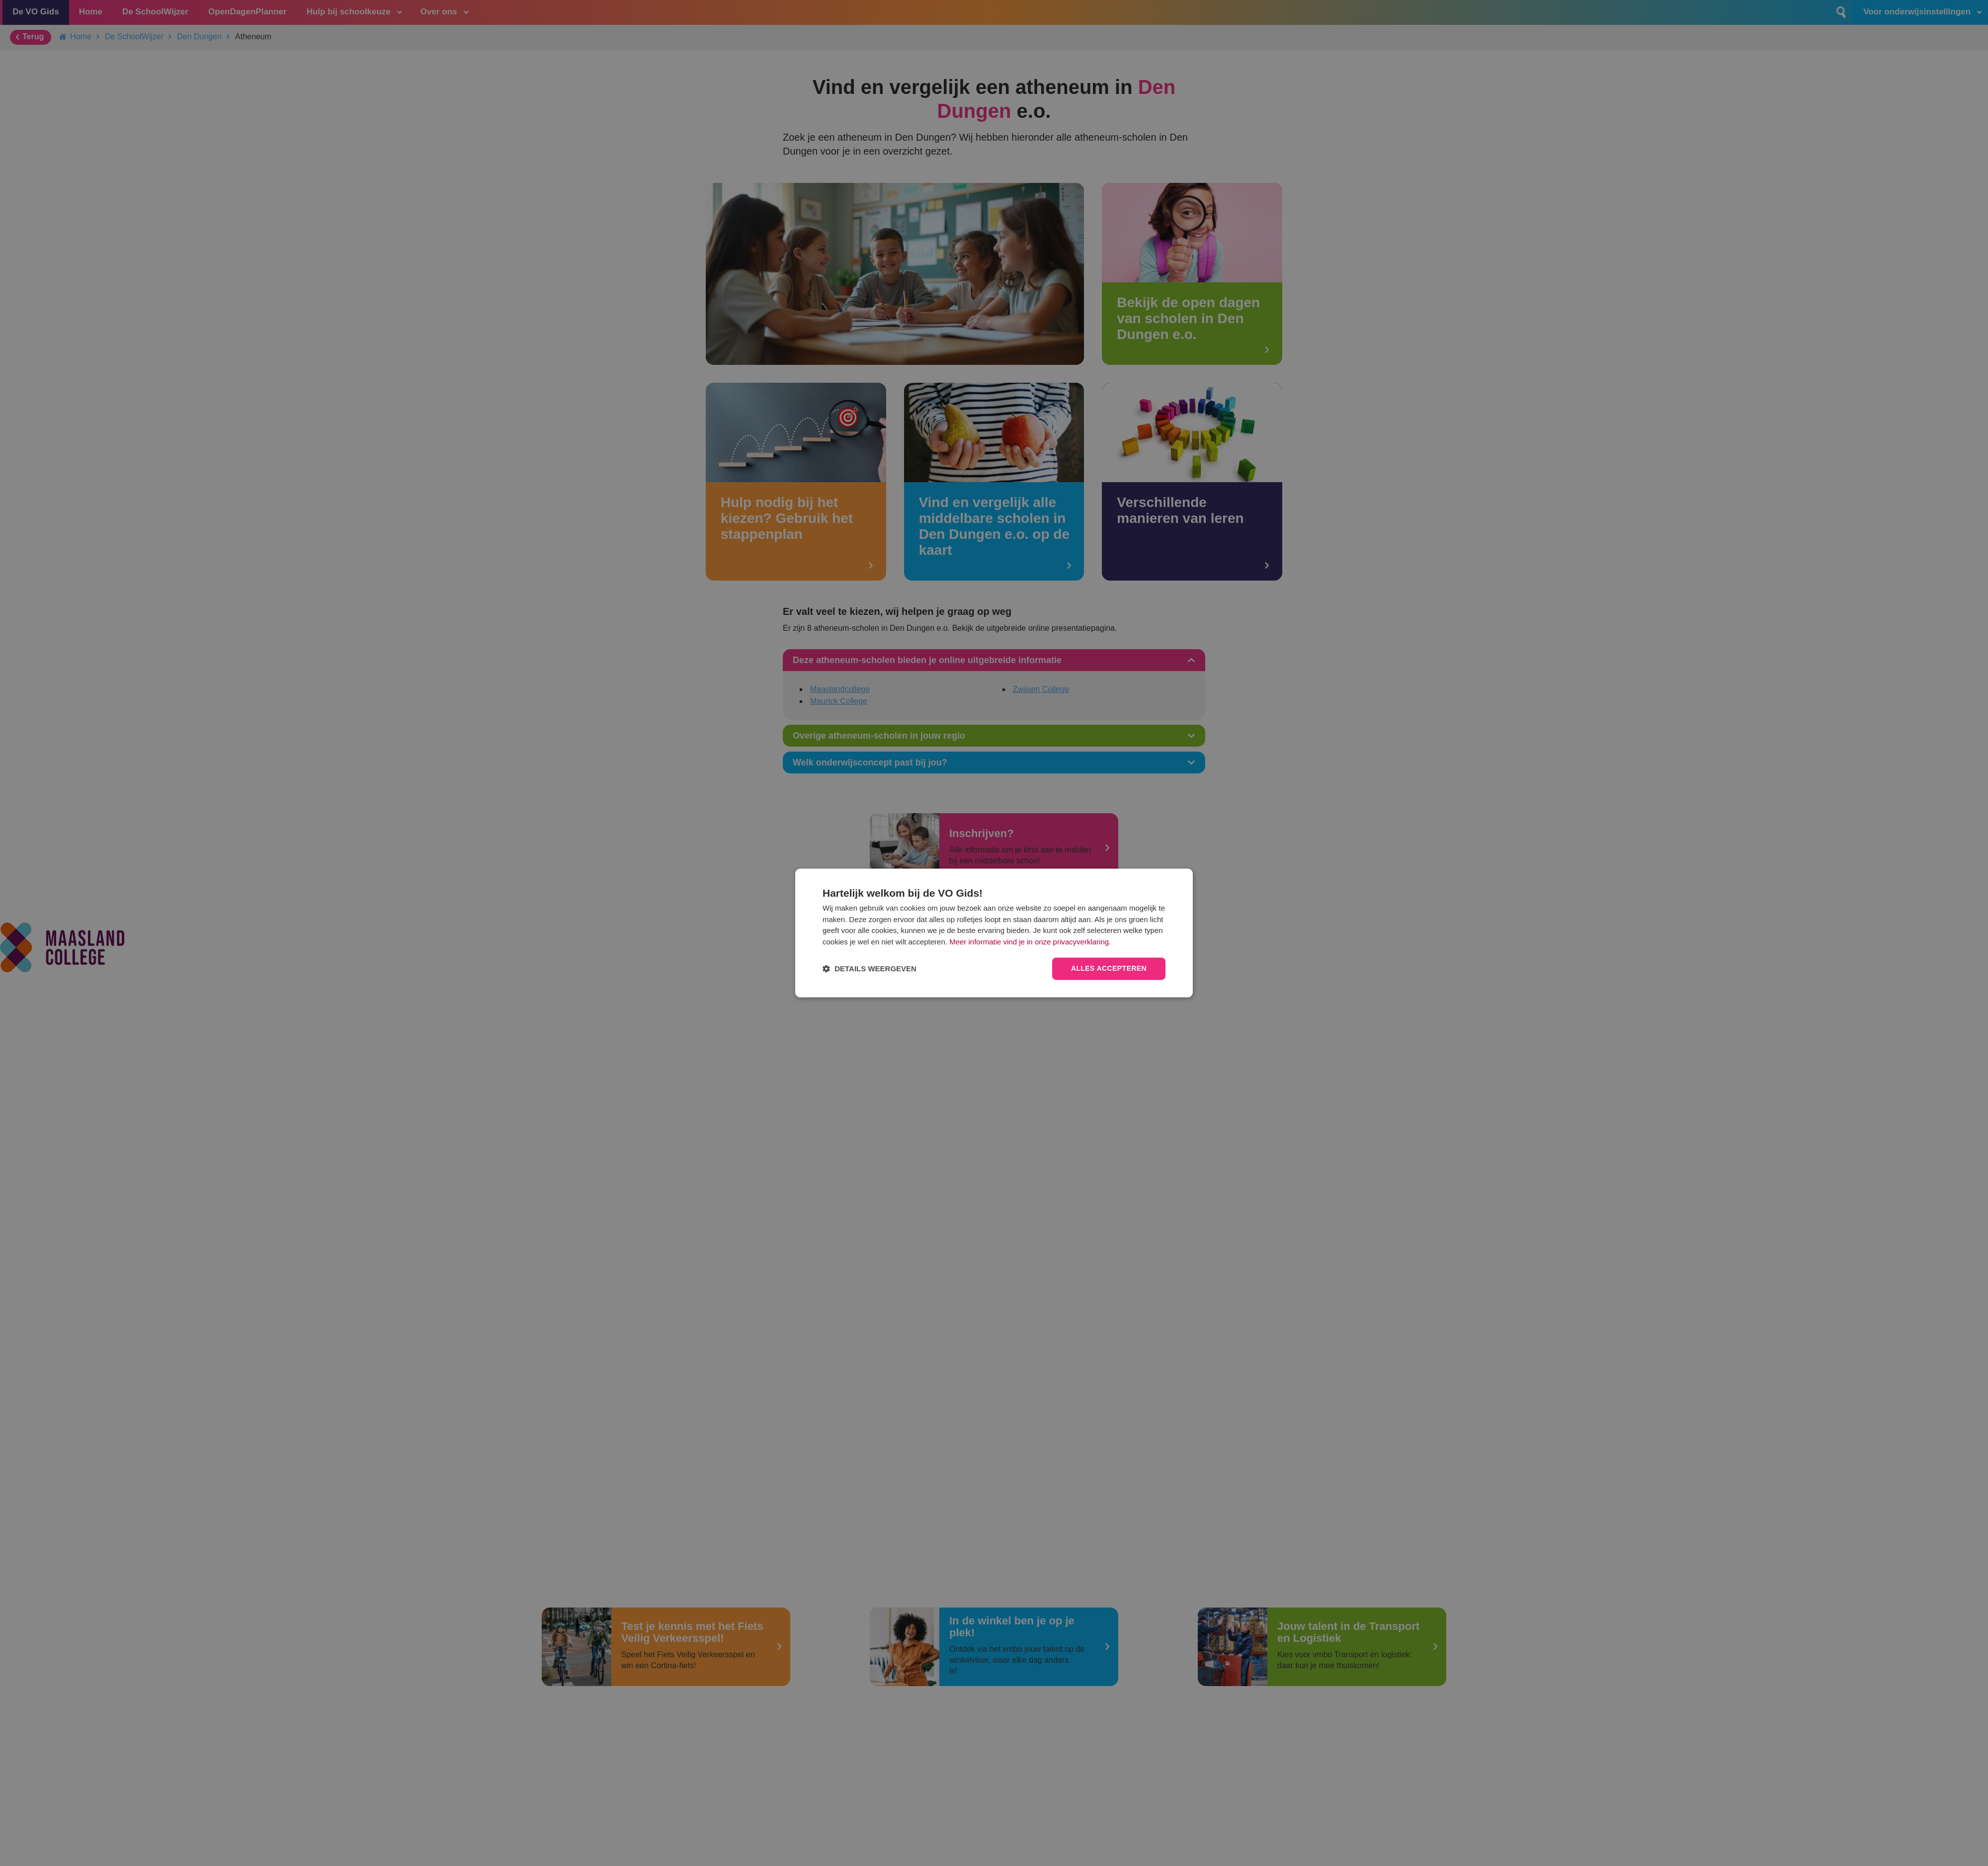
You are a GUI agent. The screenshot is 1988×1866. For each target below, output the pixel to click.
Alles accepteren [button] (1109, 969)
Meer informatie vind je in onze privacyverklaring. (1030, 941)
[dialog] (994, 932)
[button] (869, 969)
